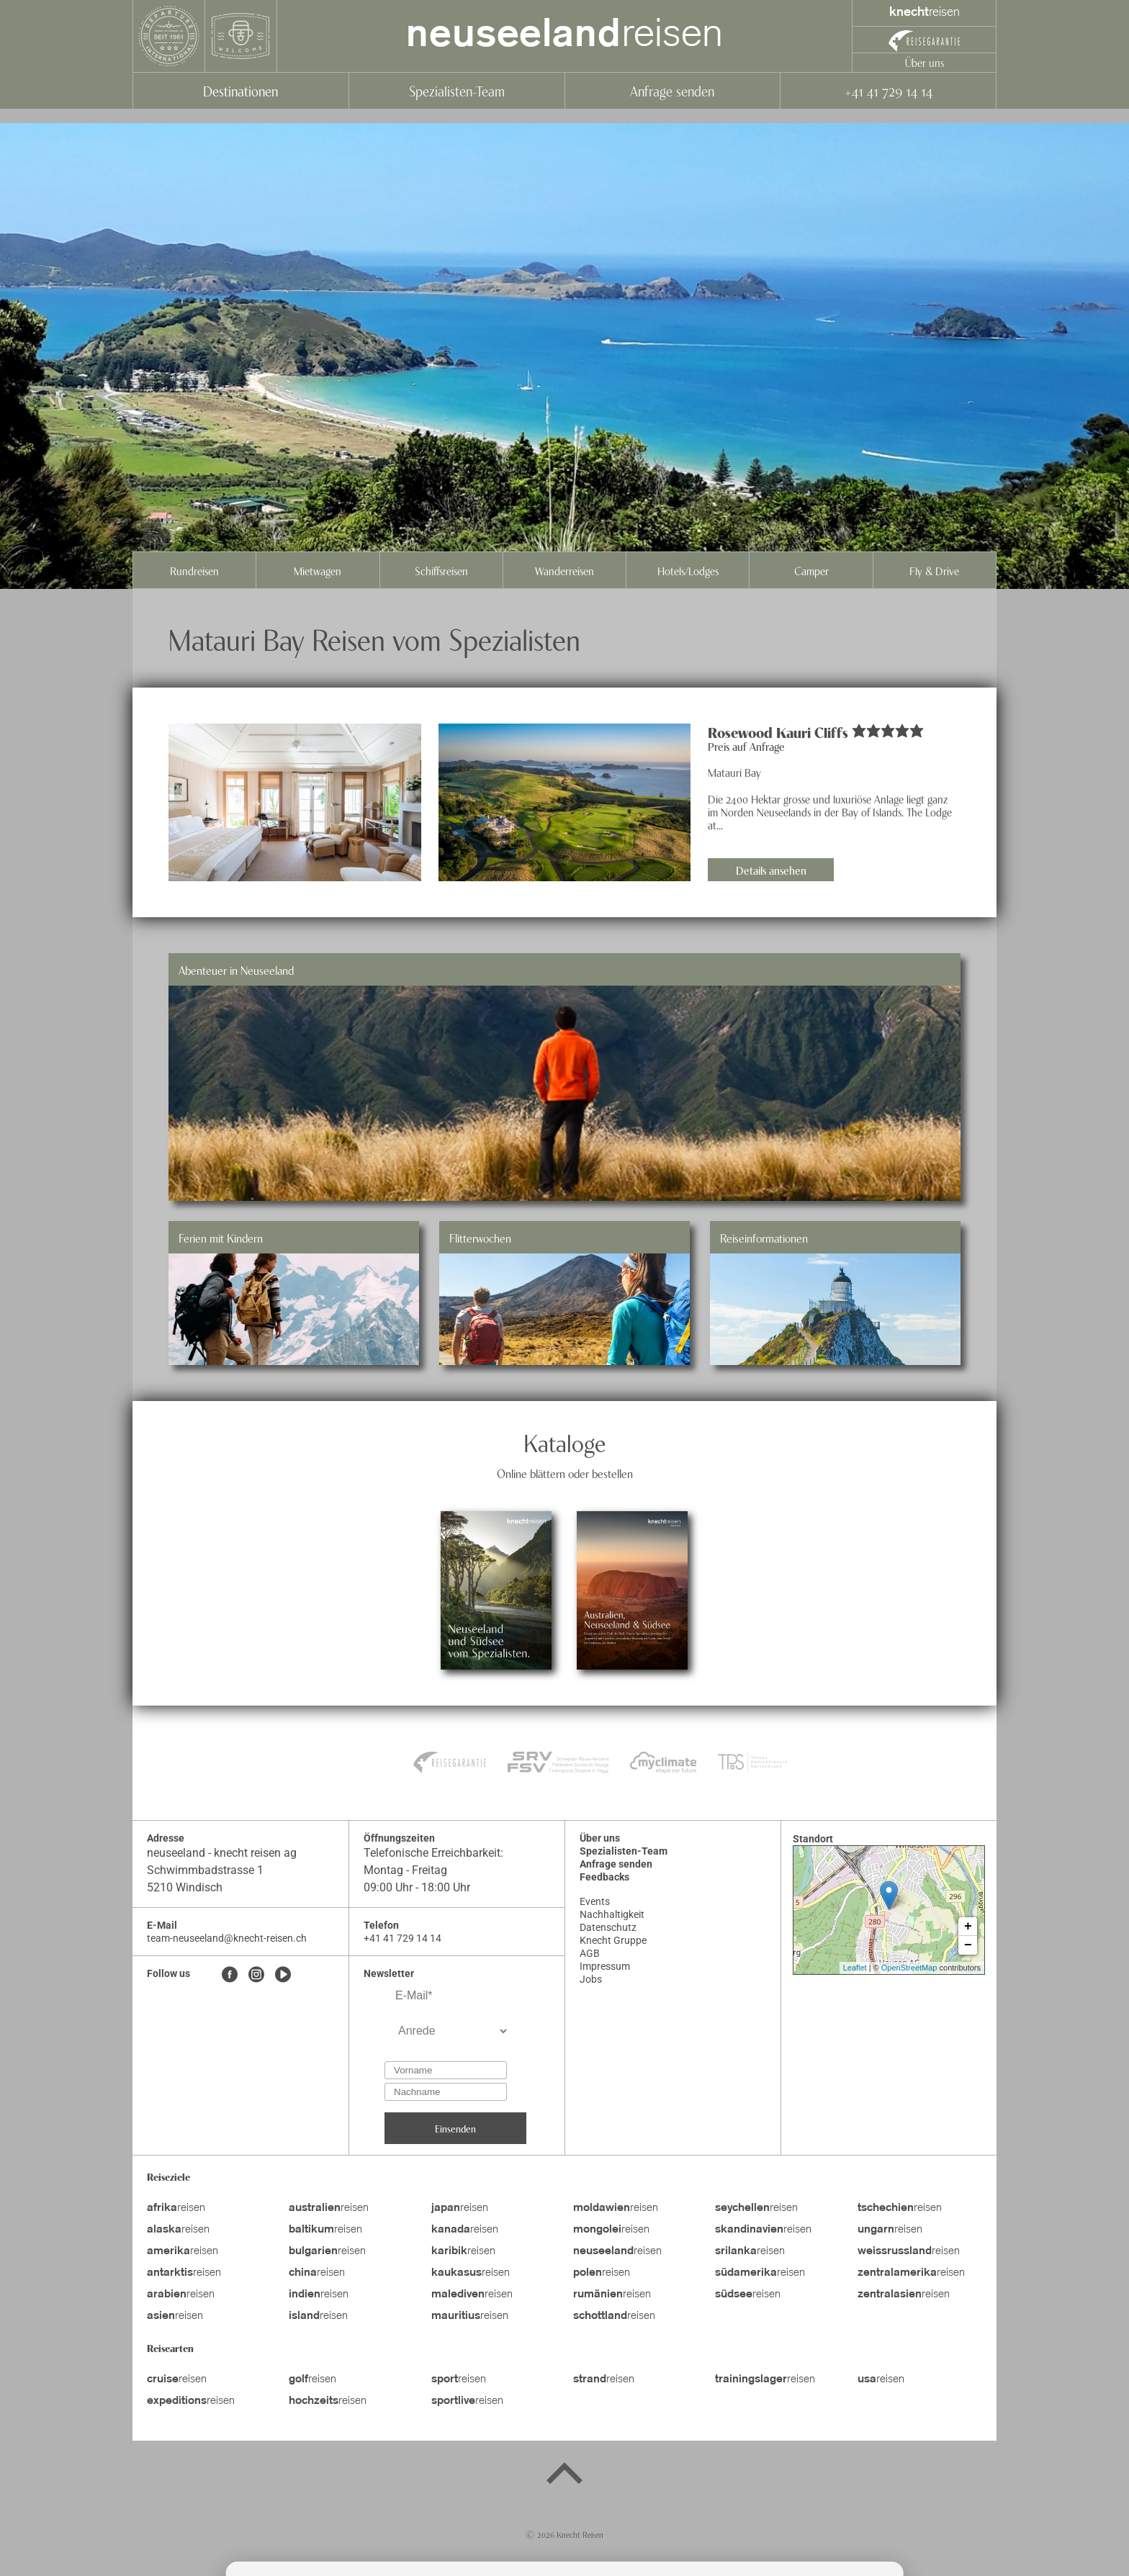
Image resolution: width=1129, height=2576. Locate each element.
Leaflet (855, 1967)
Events (595, 1901)
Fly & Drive (934, 570)
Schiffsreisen (441, 570)
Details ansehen (771, 870)
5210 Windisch (184, 1887)
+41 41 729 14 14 (888, 90)
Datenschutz (608, 1927)
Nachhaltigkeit (612, 1914)
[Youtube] (283, 1975)
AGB (590, 1953)
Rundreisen (194, 570)
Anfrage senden (672, 90)
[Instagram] (256, 1975)
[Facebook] (230, 1975)
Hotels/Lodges (688, 570)
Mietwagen (317, 570)
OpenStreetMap (909, 1967)
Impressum (605, 1966)
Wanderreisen (564, 570)
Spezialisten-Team (457, 90)
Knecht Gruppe (613, 1940)
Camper (811, 570)
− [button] (968, 1945)
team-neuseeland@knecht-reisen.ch (227, 1938)
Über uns (924, 62)
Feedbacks (604, 1877)
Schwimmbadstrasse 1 (205, 1870)
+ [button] (968, 1926)
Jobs (591, 1979)
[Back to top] (564, 2476)
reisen (564, 36)
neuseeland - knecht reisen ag (222, 1853)
